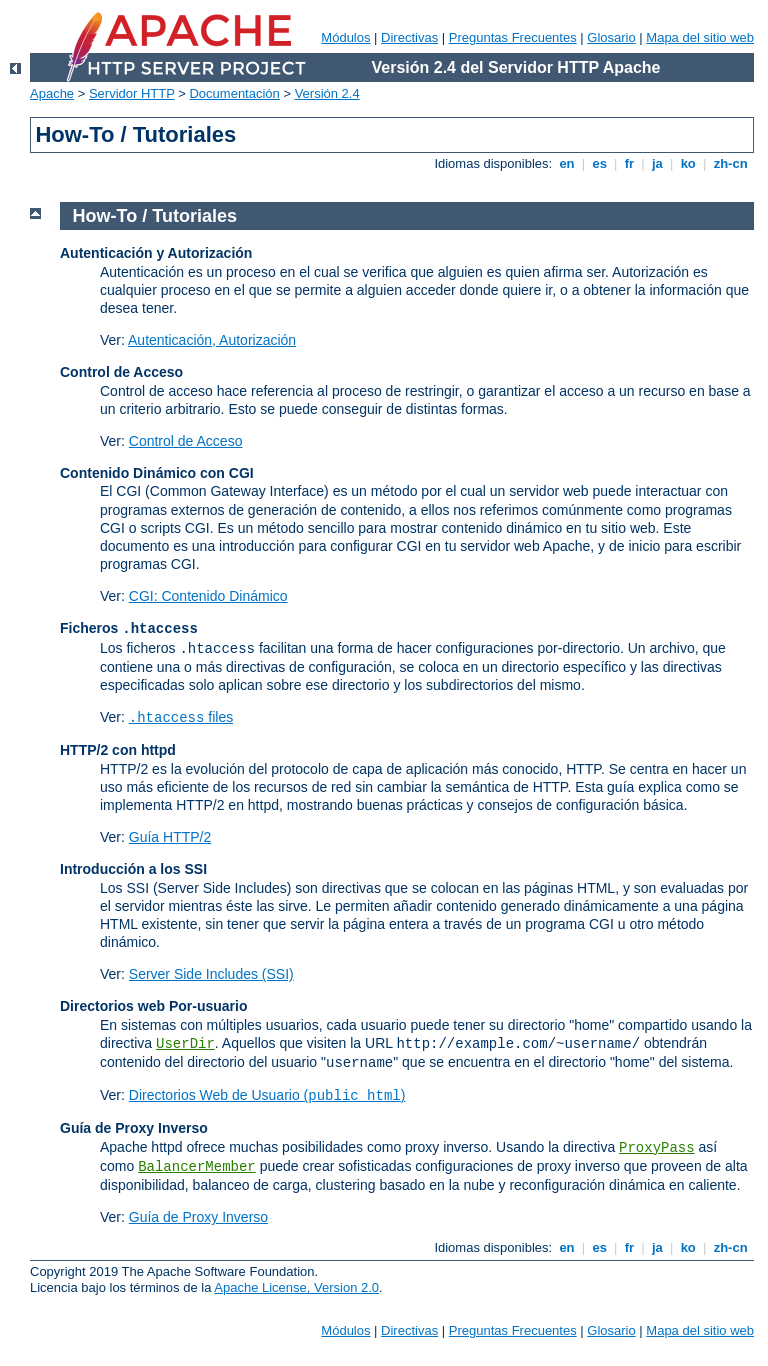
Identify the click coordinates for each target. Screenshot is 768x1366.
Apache (52, 93)
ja (657, 163)
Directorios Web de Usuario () (267, 1095)
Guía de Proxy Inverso (198, 1217)
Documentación (234, 93)
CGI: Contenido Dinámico (208, 596)
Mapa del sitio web (700, 37)
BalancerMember (197, 1167)
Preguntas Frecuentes (513, 37)
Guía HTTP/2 (170, 837)
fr (629, 163)
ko (688, 163)
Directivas (409, 37)
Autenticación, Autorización (212, 340)
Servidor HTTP (132, 93)
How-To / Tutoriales (155, 216)
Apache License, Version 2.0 (296, 1287)
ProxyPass (657, 1148)
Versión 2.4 (327, 93)
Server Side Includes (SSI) (211, 974)
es (600, 163)
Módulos (345, 37)
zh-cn (730, 163)
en (567, 163)
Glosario (611, 37)
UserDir (185, 1044)
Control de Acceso (186, 441)
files (181, 717)
